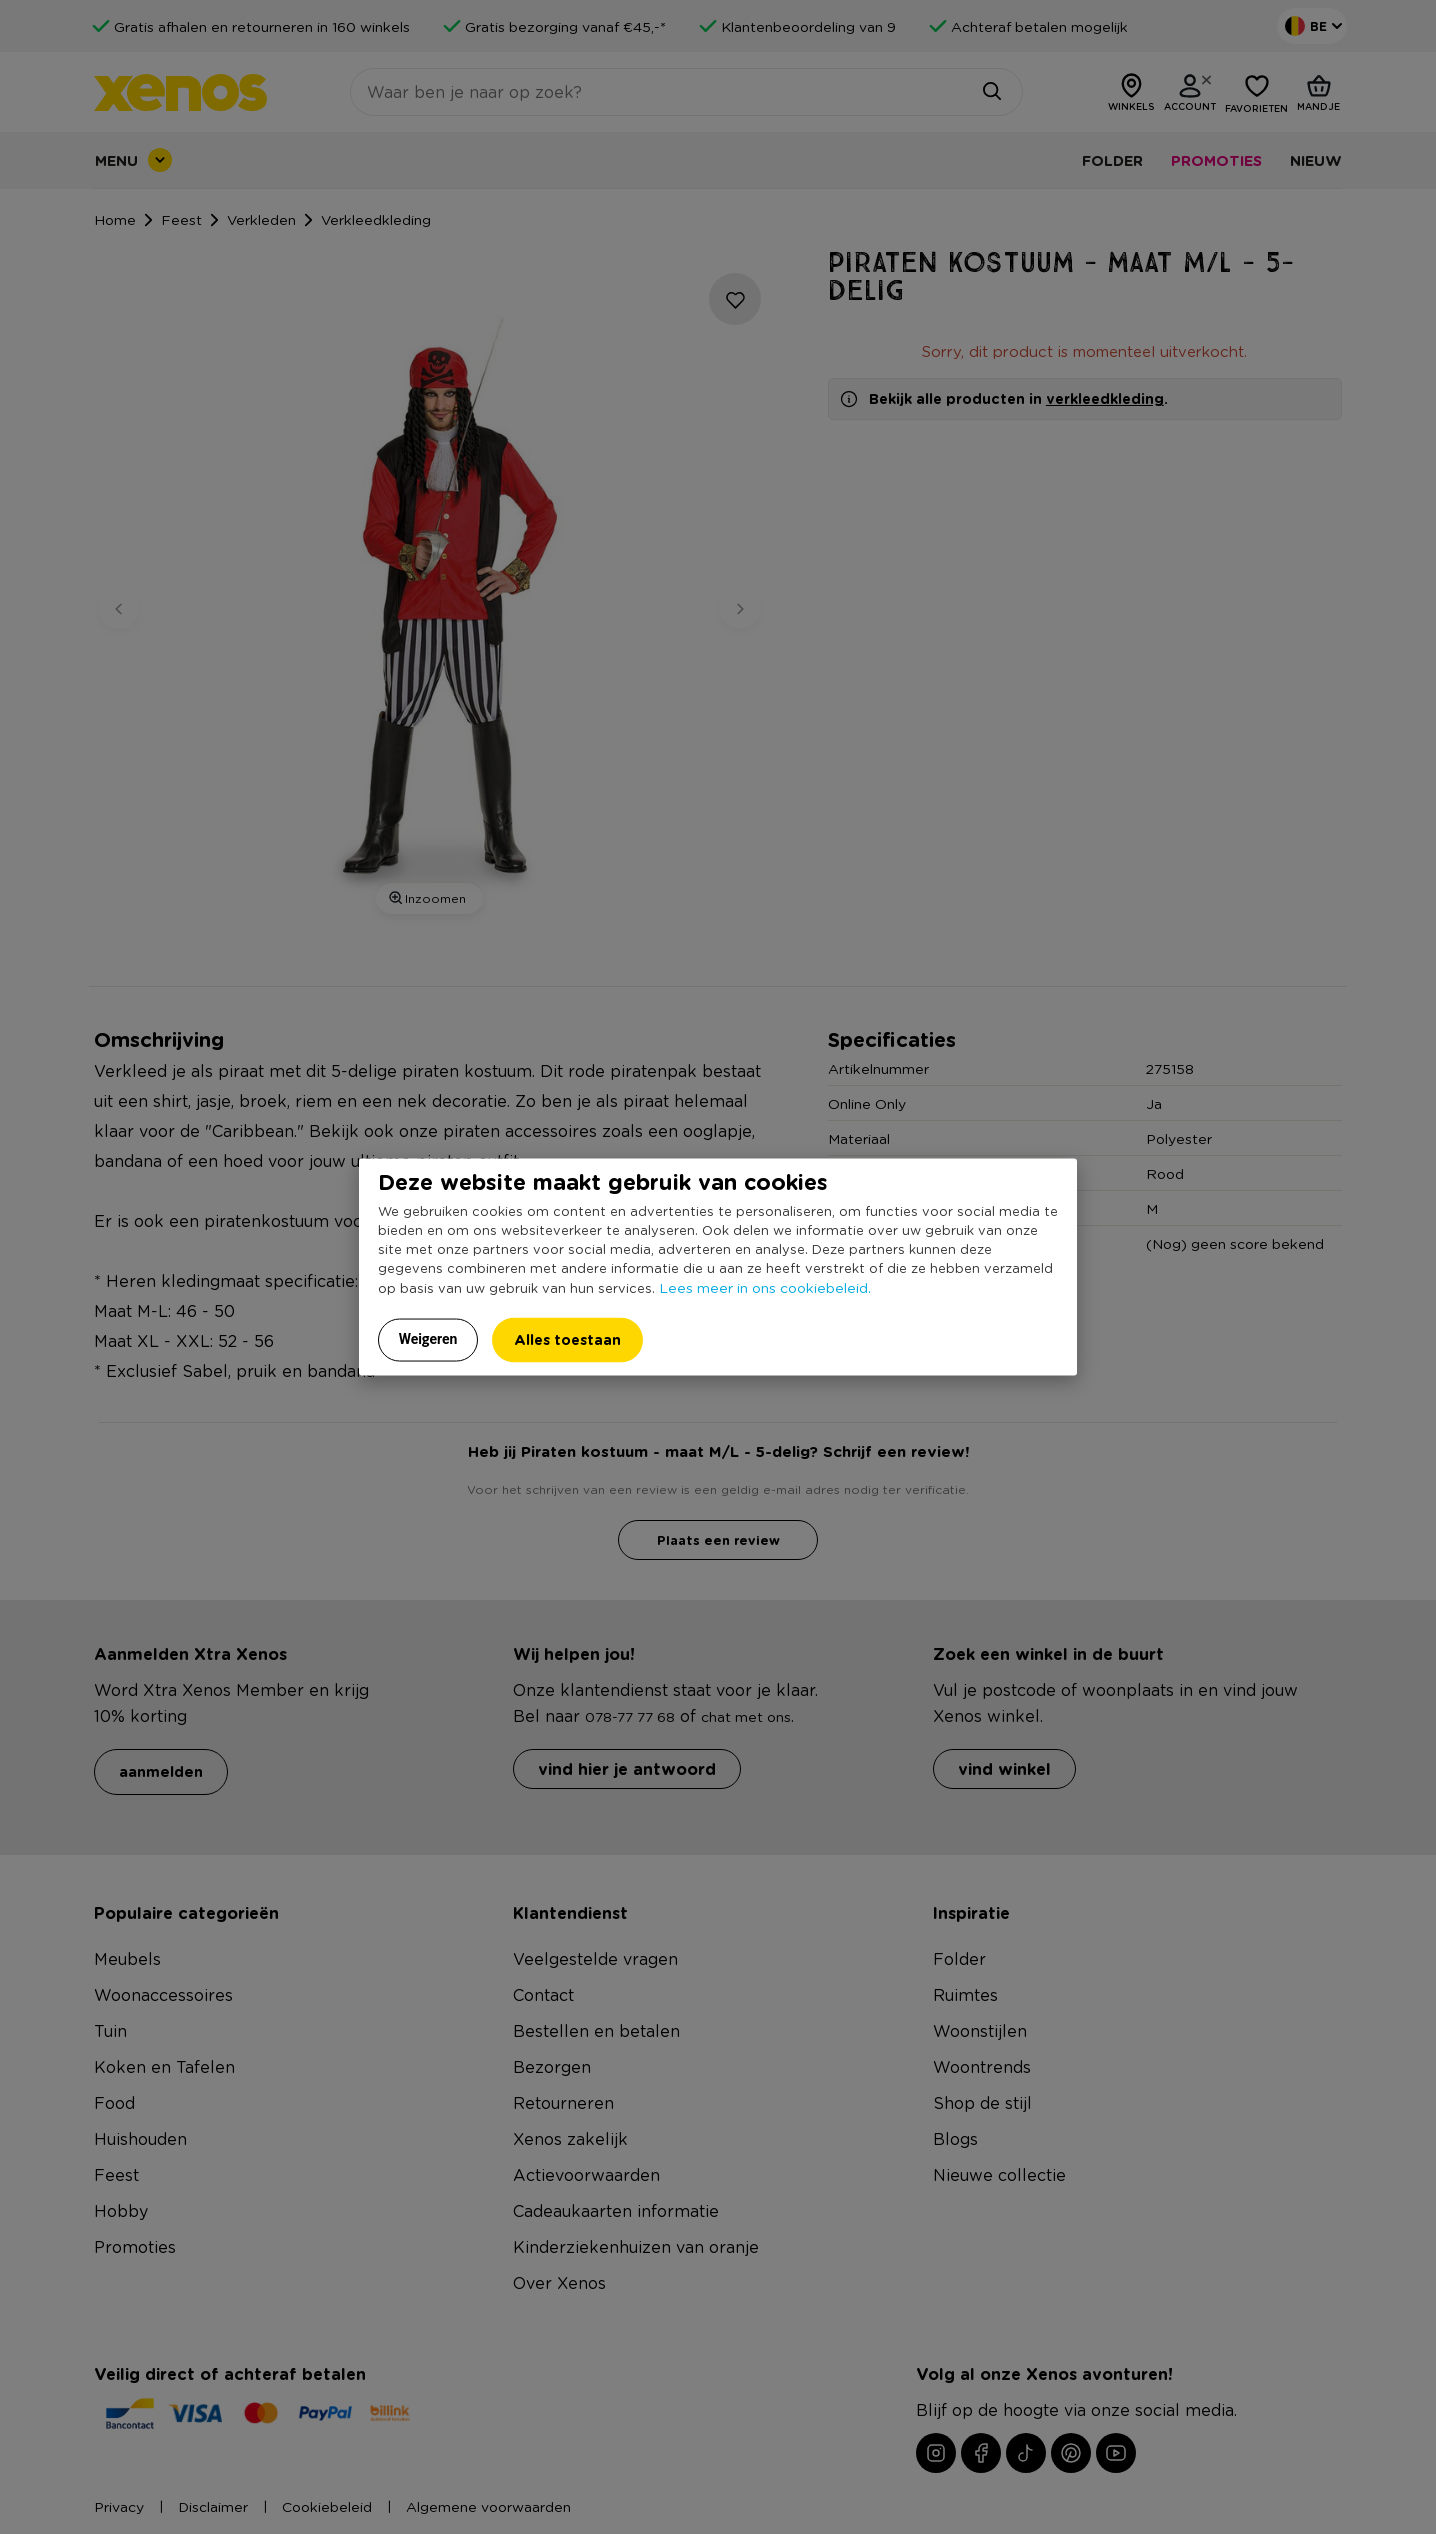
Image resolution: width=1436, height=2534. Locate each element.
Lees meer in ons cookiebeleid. (765, 1287)
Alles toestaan (567, 1339)
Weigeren (428, 1339)
